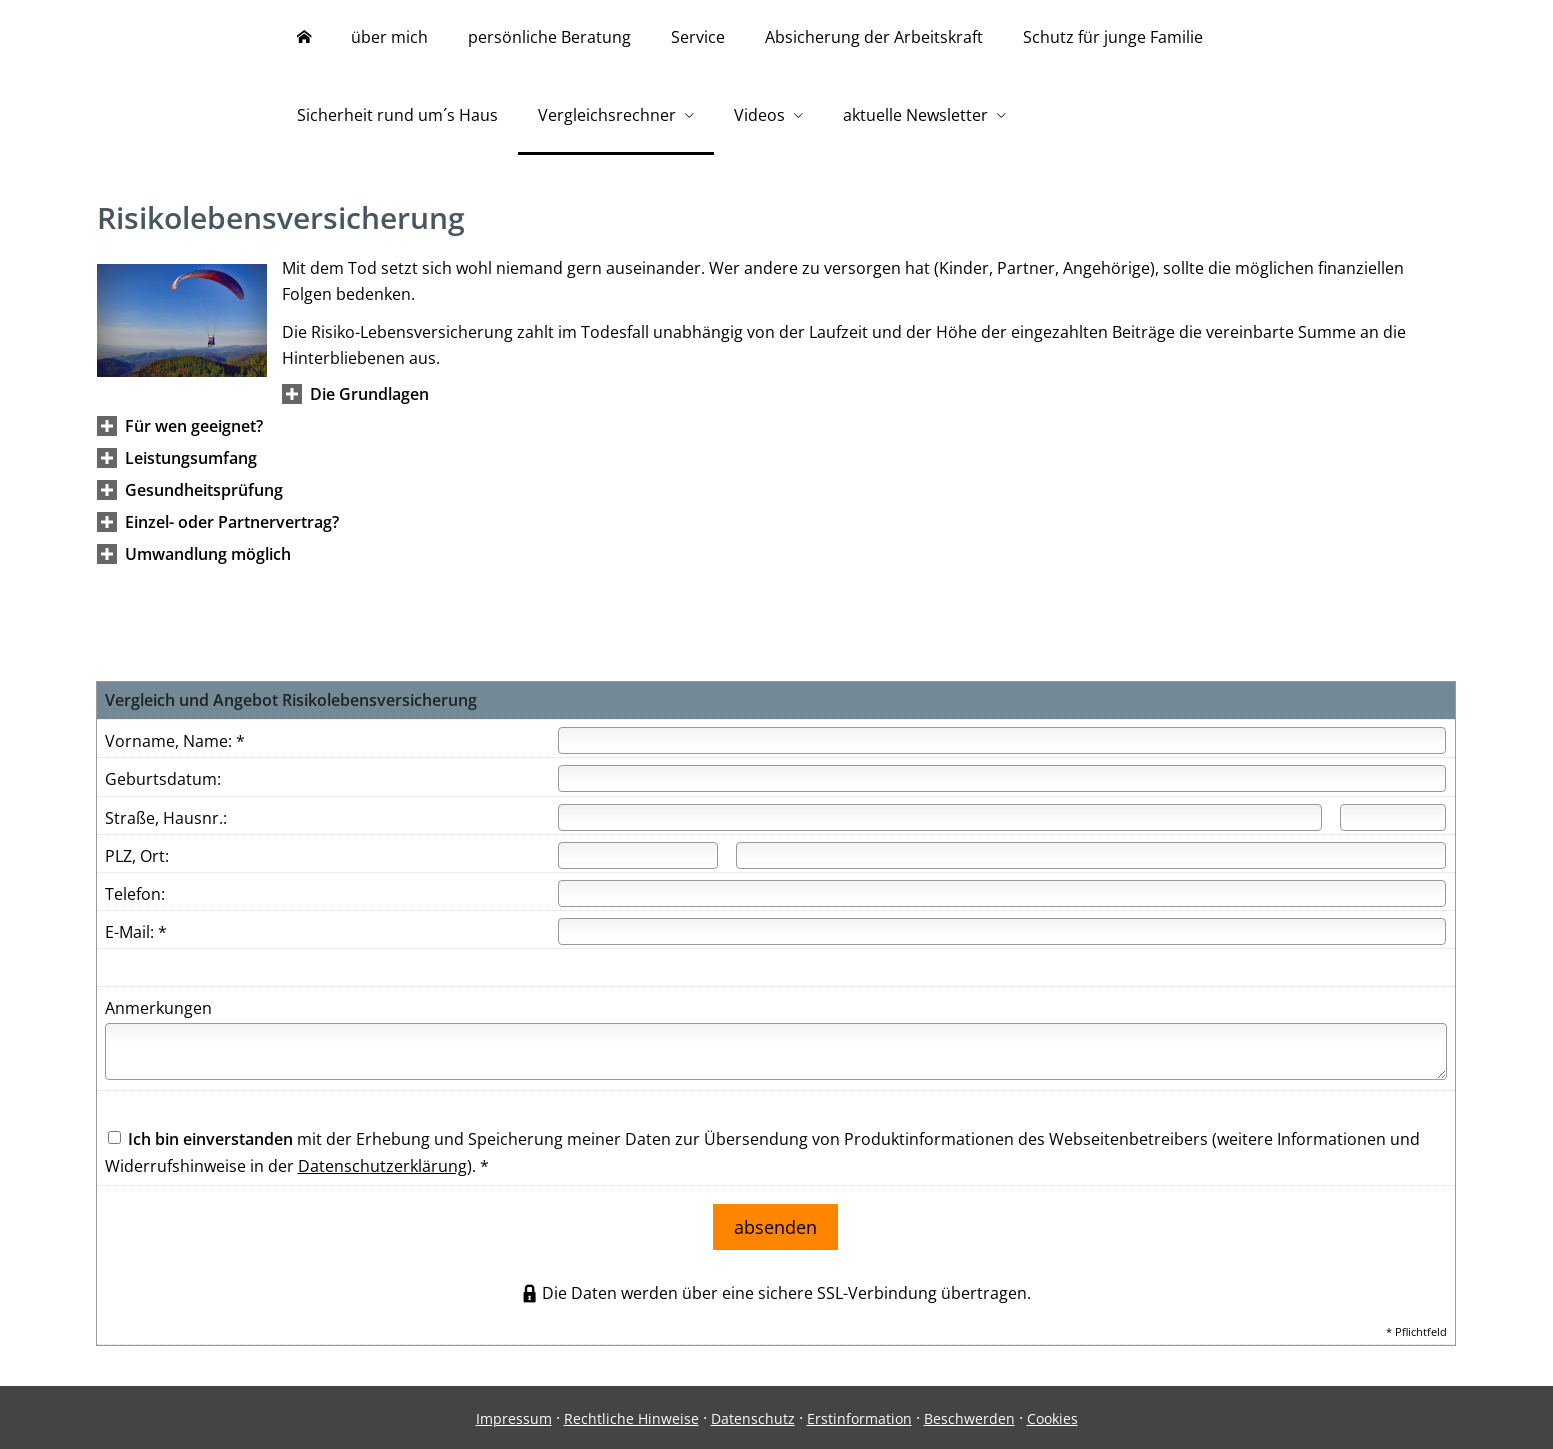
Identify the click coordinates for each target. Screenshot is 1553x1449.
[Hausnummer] (1393, 822)
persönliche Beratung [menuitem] (549, 38)
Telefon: (135, 899)
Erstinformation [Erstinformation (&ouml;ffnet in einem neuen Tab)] (859, 1415)
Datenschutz (753, 1415)
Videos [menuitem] (759, 118)
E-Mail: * (136, 937)
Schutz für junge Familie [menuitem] (1113, 38)
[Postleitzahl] (638, 860)
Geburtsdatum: (163, 784)
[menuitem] (304, 40)
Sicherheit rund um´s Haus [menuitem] (397, 118)
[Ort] (1091, 860)
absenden (775, 1227)
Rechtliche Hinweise (631, 1415)
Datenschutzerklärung (382, 1171)
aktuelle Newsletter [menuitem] (915, 118)
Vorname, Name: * (175, 746)
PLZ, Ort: (137, 861)
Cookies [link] (1052, 1415)
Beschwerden (969, 1415)
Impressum (514, 1415)
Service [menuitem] (698, 38)
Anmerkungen (158, 1013)
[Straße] (940, 822)
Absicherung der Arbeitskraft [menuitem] (874, 38)
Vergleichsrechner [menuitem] (607, 118)
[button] (369, 399)
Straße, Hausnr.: (166, 823)
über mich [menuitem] (389, 38)
